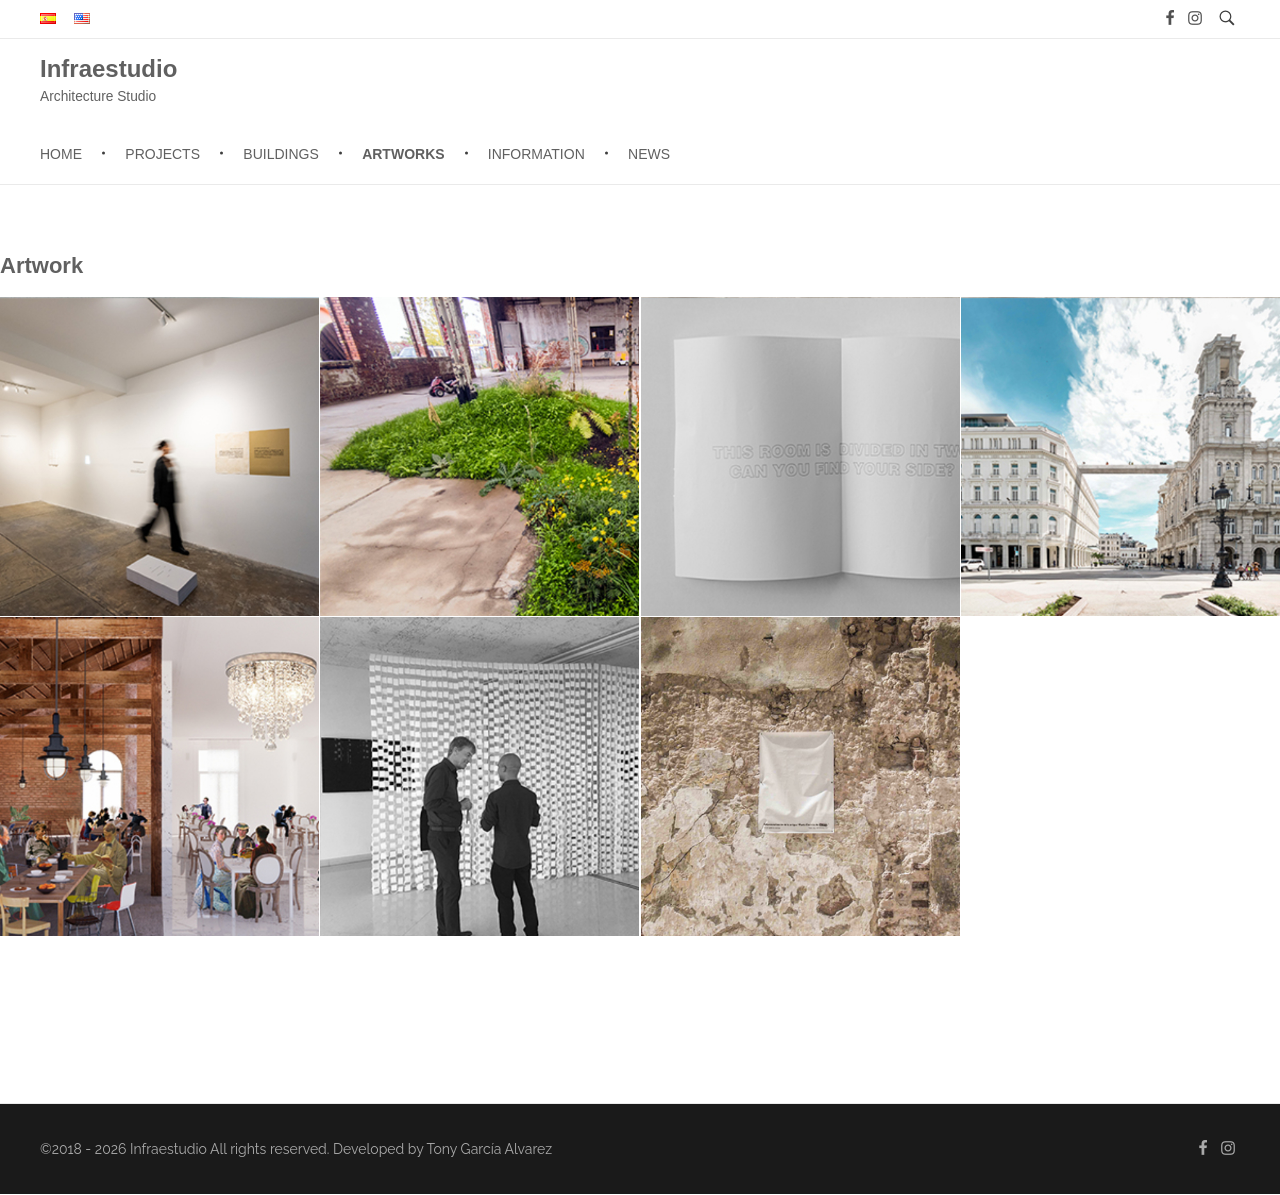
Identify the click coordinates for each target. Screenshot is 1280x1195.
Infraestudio (108, 67)
